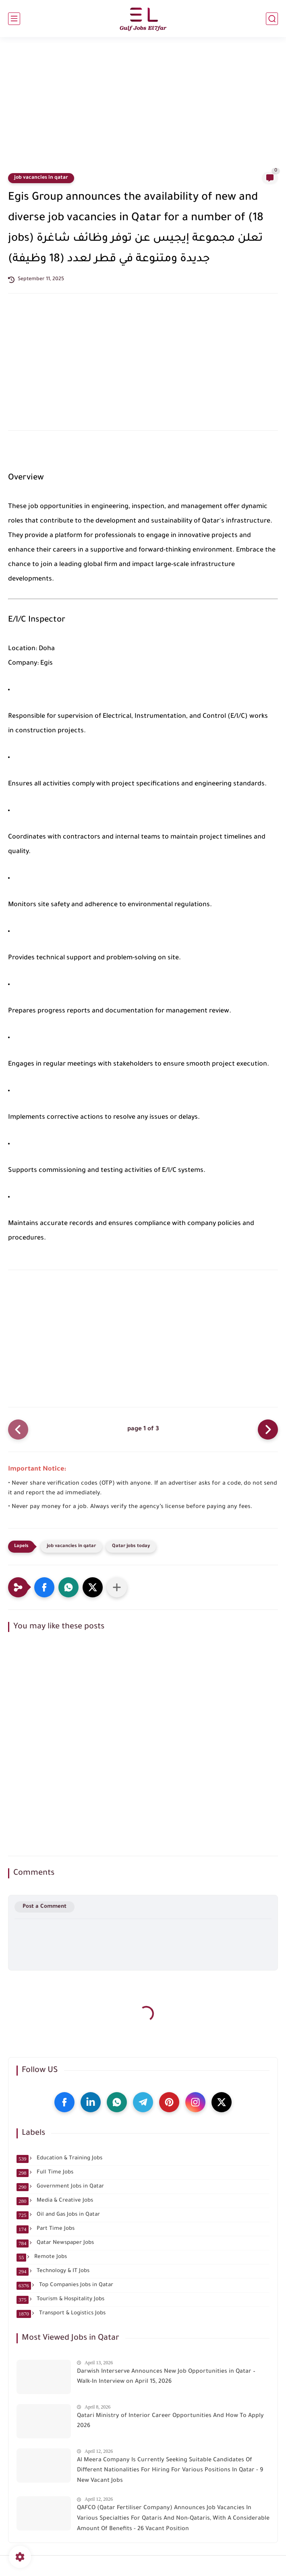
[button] (44, 1587)
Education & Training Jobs (59, 2158)
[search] (272, 18)
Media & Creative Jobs (55, 2200)
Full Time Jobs (45, 2172)
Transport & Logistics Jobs (61, 2313)
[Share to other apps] (117, 1587)
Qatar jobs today (131, 1546)
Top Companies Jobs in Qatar (65, 2285)
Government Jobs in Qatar (60, 2186)
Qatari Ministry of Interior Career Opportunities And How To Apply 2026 (170, 2421)
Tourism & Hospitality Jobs (60, 2299)
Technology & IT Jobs (53, 2271)
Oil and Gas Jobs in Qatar (58, 2215)
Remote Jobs (42, 2257)
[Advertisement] (143, 109)
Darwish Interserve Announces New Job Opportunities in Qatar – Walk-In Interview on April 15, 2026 (166, 2377)
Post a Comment (44, 1907)
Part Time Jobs (46, 2229)
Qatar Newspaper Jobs (55, 2243)
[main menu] (14, 18)
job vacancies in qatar (41, 178)
